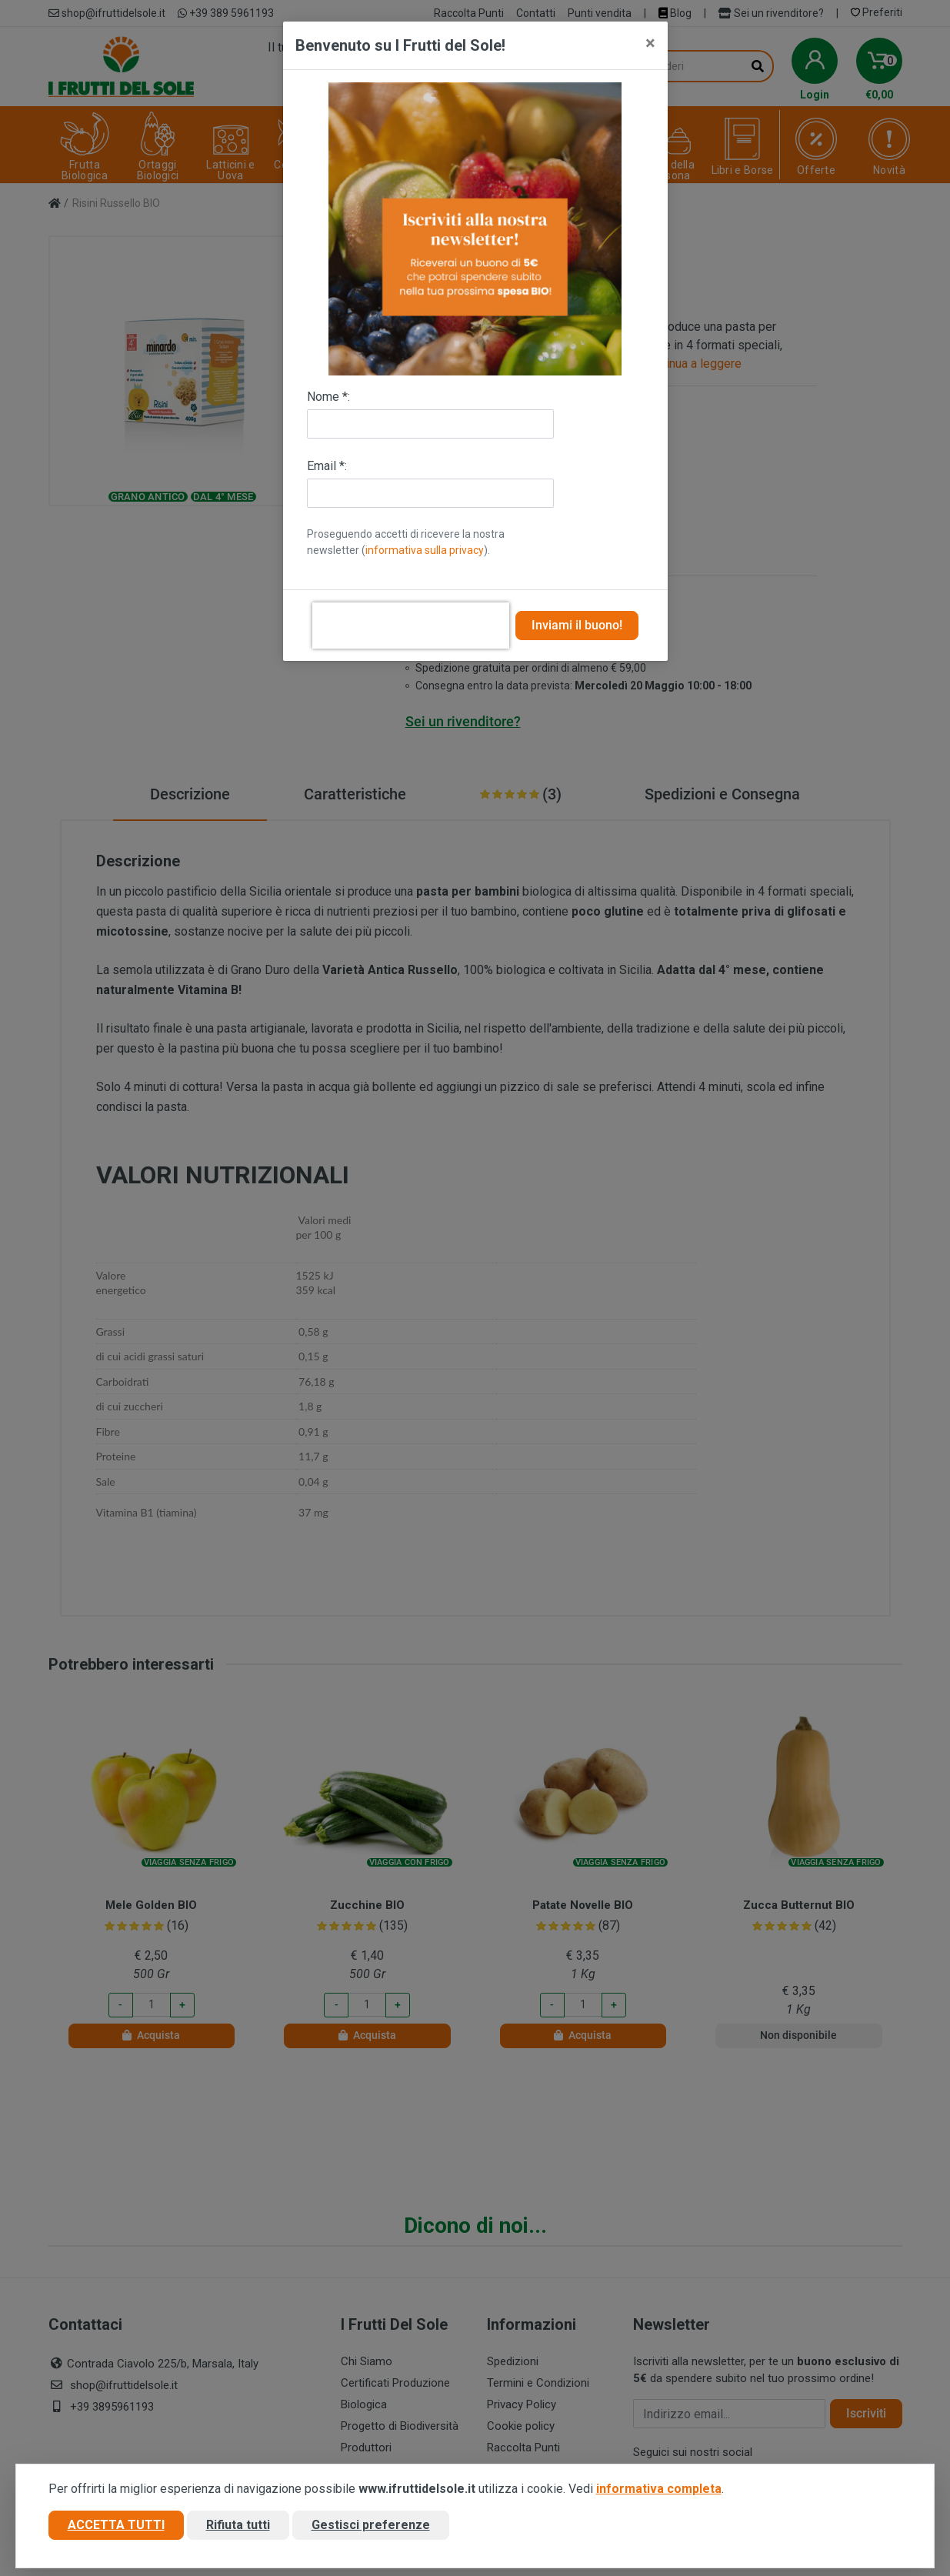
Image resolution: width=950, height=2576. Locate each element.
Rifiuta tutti (238, 2525)
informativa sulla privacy (424, 550)
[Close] (650, 43)
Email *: (327, 466)
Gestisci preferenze (371, 2525)
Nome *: (328, 396)
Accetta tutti (116, 2525)
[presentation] (410, 625)
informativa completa (659, 2488)
